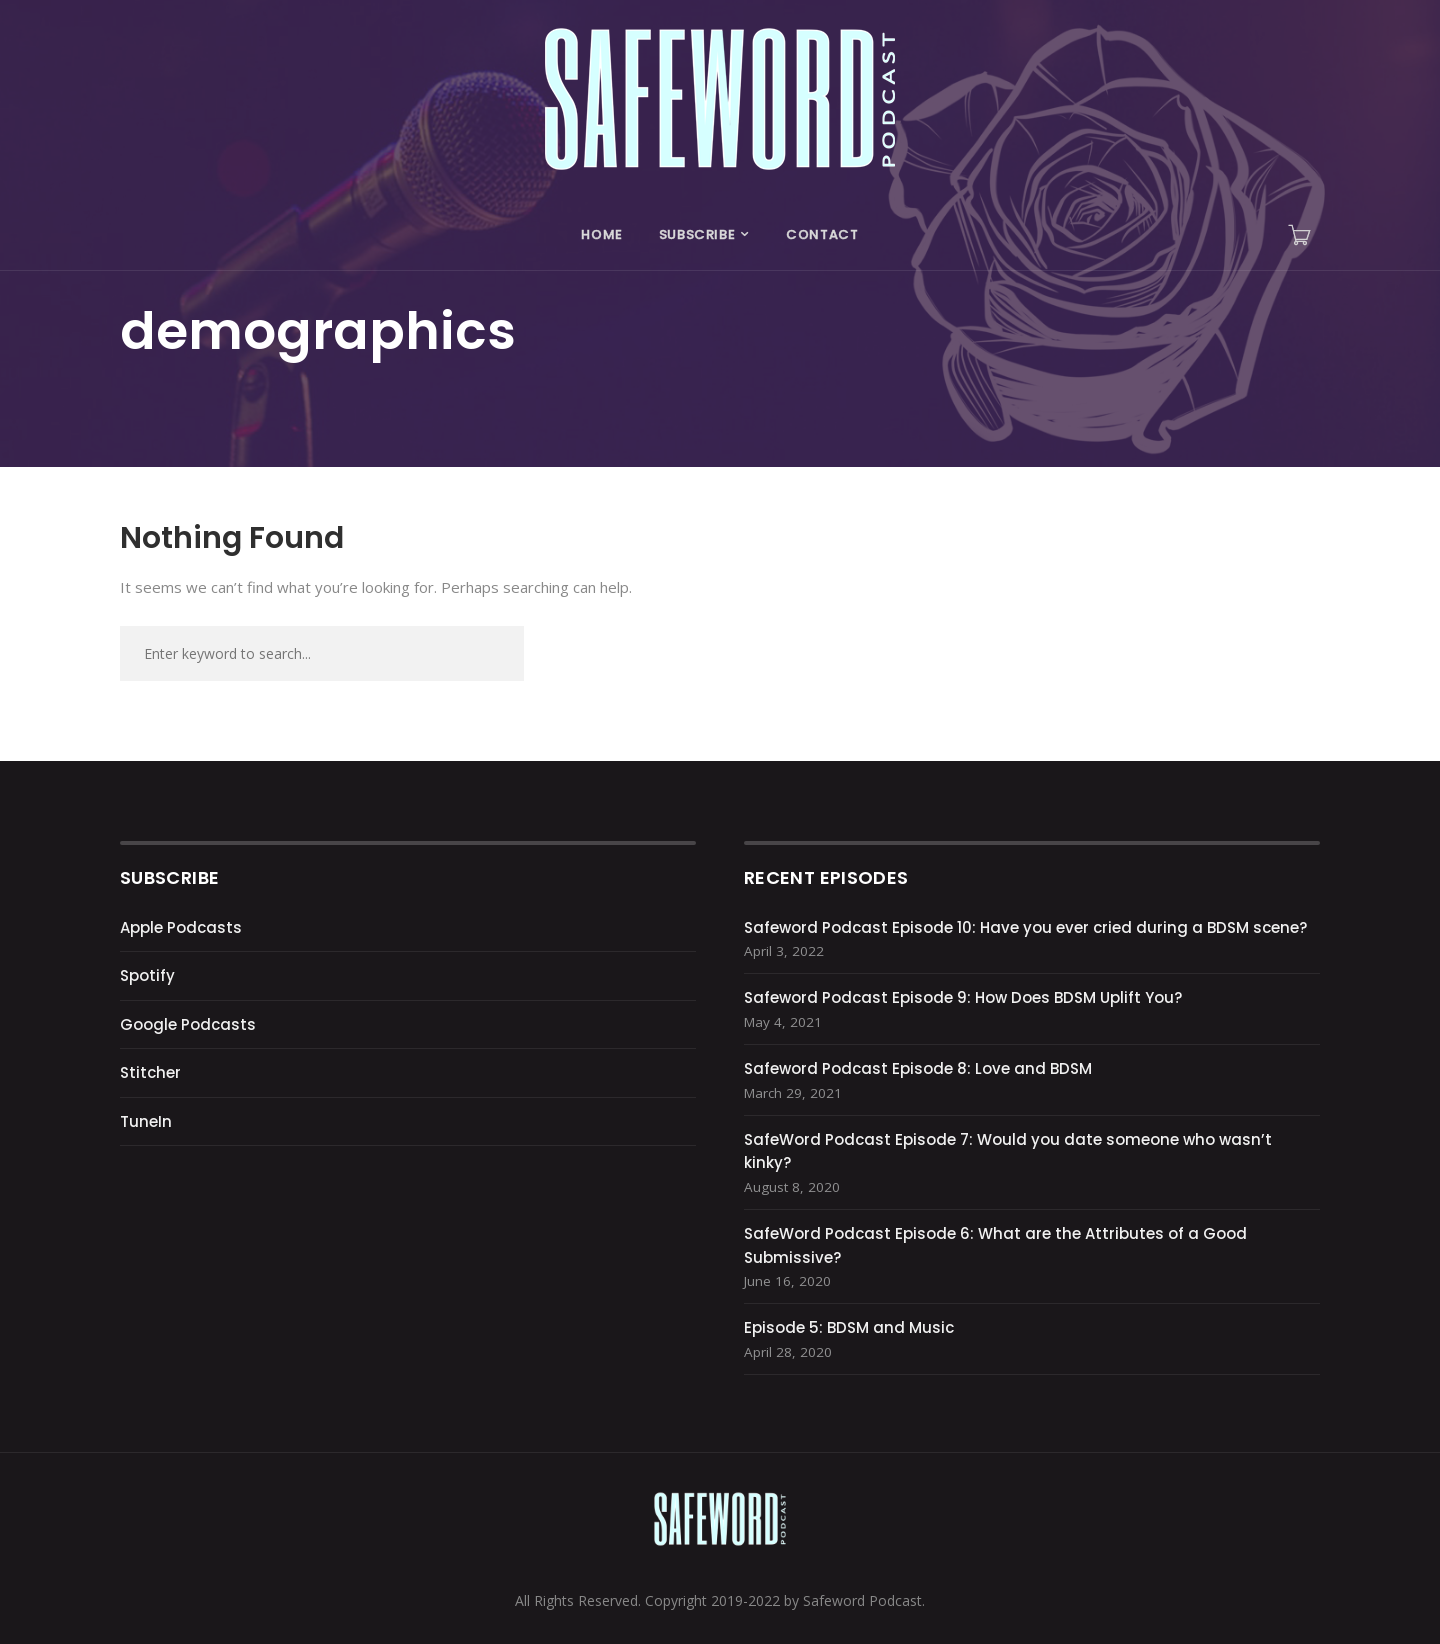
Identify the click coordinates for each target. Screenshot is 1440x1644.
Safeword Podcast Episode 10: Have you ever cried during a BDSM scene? (1025, 927)
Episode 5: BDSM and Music (849, 1327)
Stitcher (150, 1072)
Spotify (147, 975)
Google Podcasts (188, 1024)
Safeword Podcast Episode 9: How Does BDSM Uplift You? (963, 997)
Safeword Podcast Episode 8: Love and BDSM (918, 1068)
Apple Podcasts (181, 927)
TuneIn (146, 1121)
